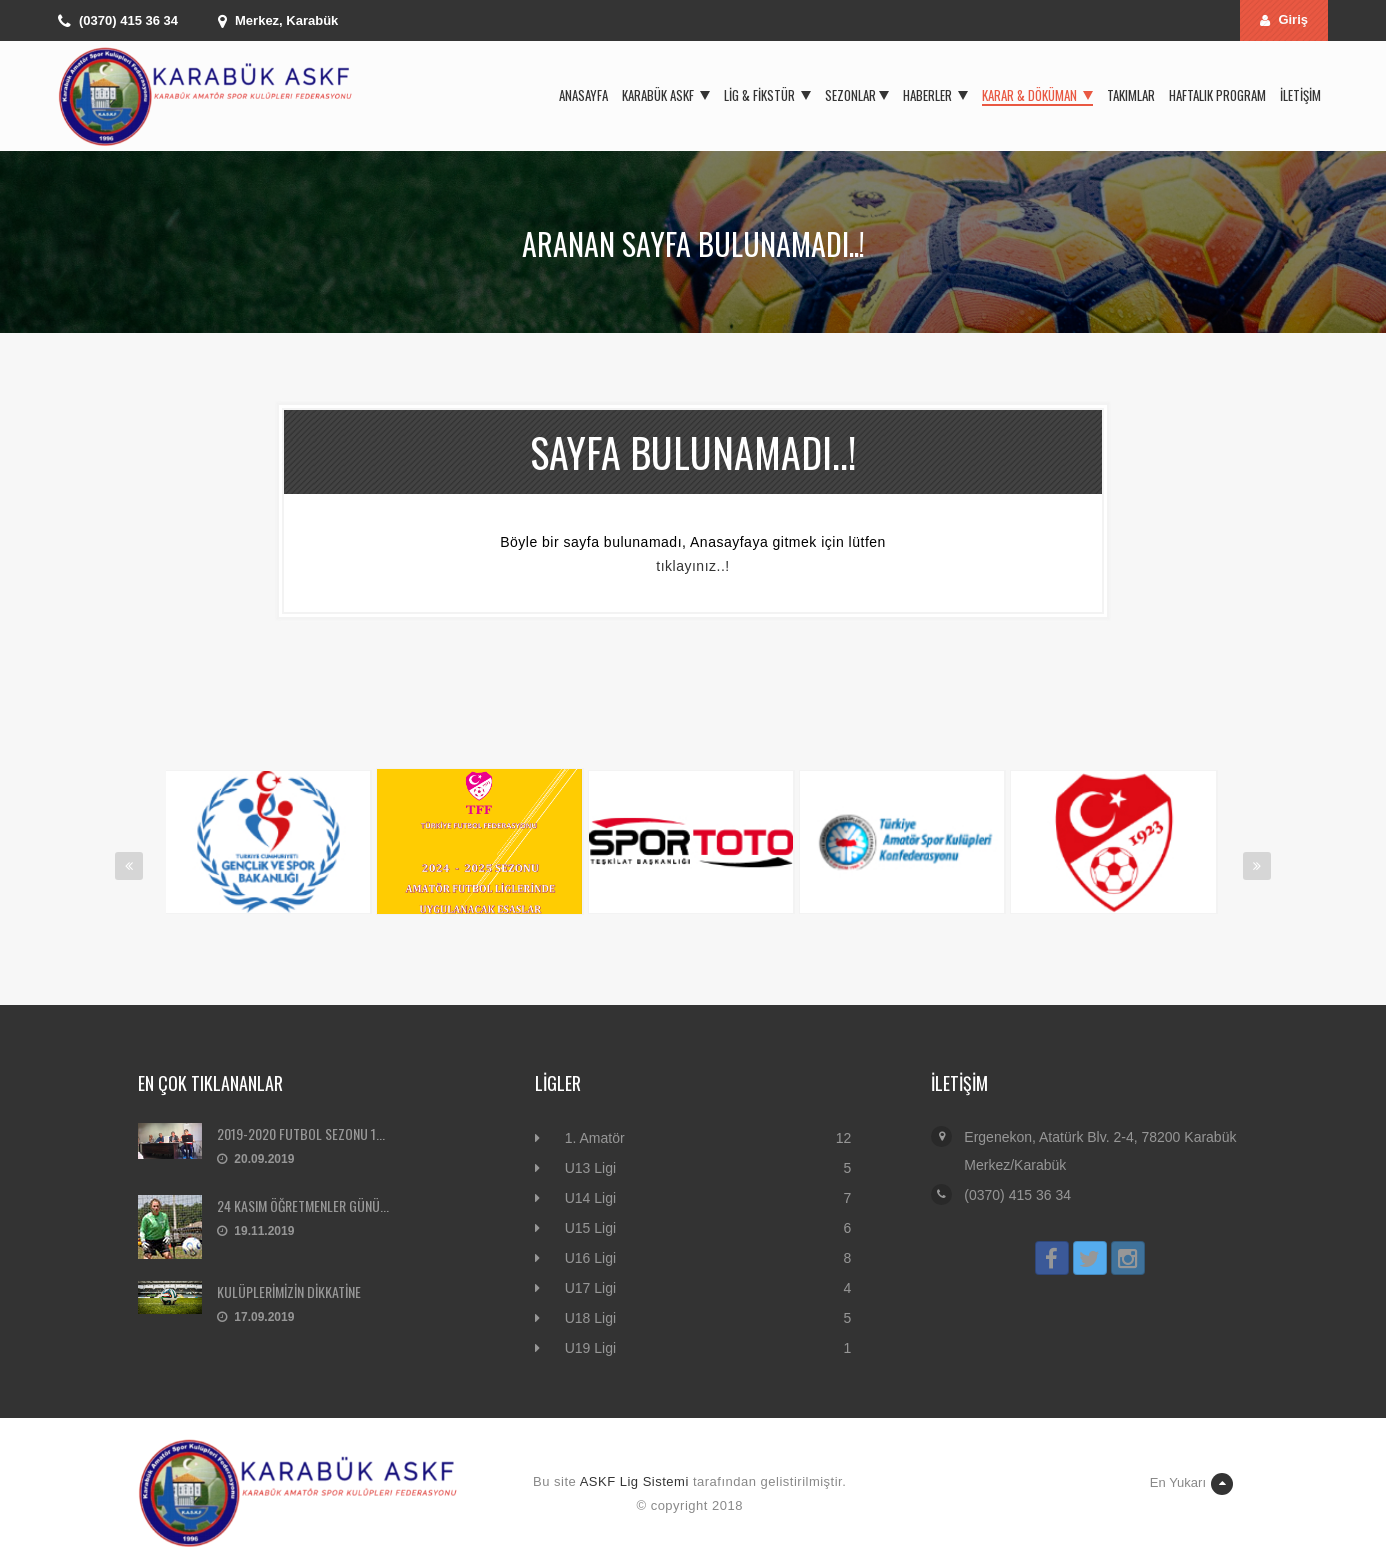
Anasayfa (583, 95)
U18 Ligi (590, 1318)
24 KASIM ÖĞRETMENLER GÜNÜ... (303, 1205)
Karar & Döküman (1037, 95)
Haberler (935, 95)
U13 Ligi (590, 1168)
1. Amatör (595, 1138)
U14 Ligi (590, 1198)
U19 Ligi (590, 1348)
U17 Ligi (590, 1288)
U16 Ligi (590, 1258)
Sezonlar (857, 95)
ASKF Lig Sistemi (634, 1481)
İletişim (1300, 95)
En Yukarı (1191, 1484)
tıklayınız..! (692, 566)
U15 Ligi (590, 1228)
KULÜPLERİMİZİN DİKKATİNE (289, 1291)
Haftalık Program (1217, 95)
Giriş (1284, 19)
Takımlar (1131, 95)
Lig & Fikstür (767, 95)
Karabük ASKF (666, 95)
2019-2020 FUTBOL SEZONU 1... (301, 1133)
